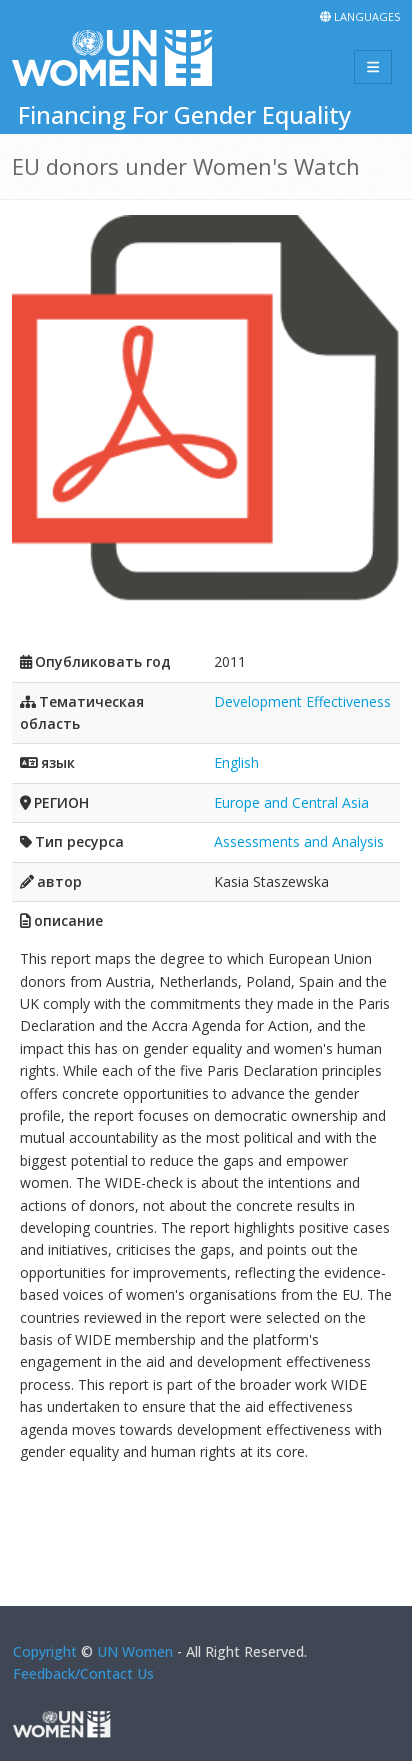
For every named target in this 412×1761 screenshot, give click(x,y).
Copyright (45, 1651)
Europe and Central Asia (291, 802)
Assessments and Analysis (299, 841)
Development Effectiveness (302, 701)
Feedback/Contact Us (83, 1673)
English (236, 762)
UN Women (135, 1651)
